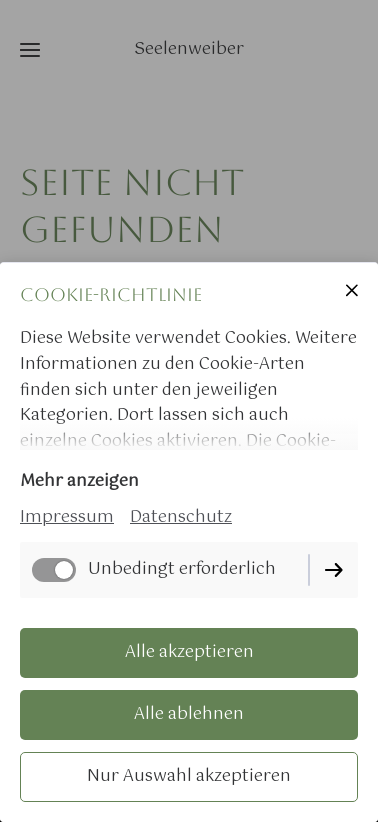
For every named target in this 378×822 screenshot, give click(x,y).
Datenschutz (181, 517)
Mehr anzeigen (79, 481)
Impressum (67, 517)
